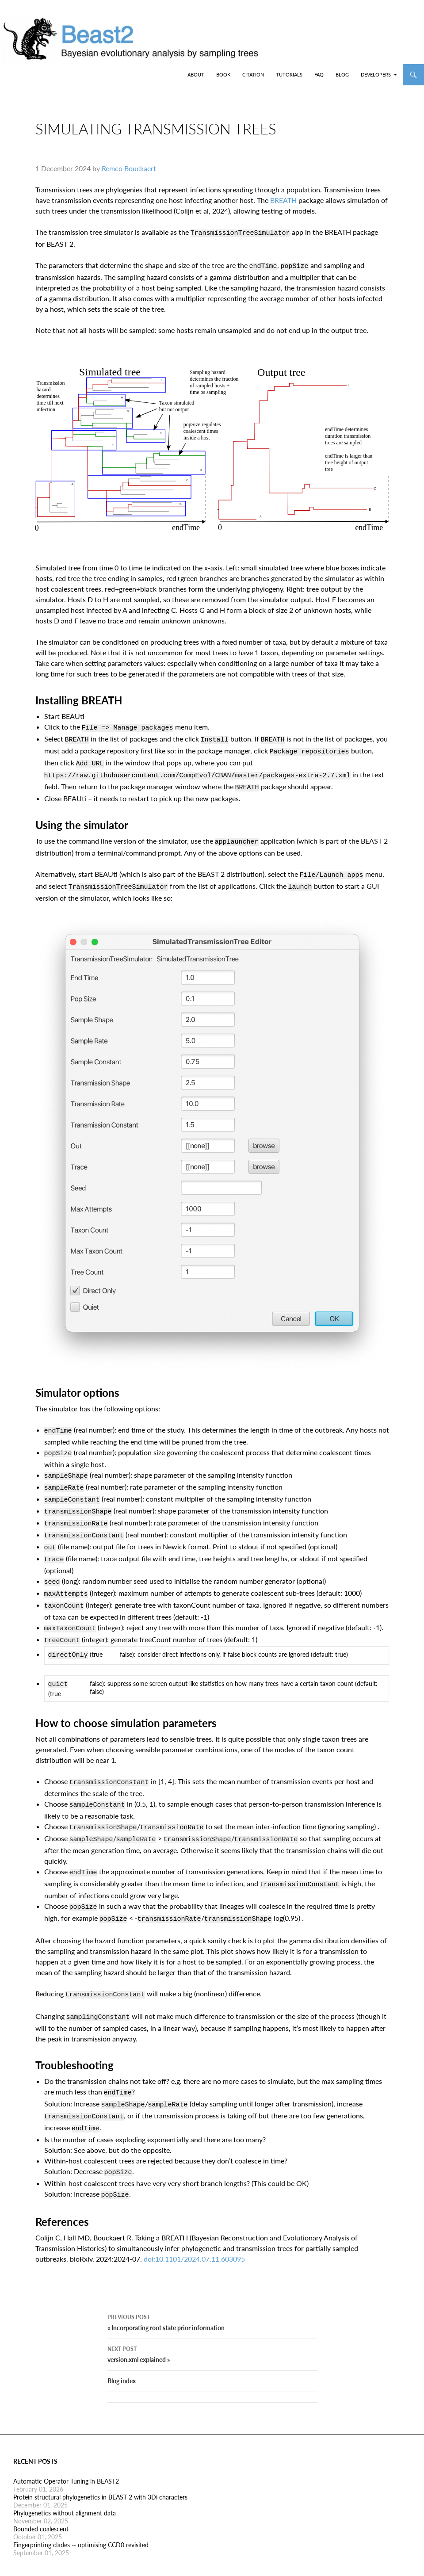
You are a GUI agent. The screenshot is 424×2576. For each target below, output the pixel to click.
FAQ (319, 74)
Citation (253, 74)
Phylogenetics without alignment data (64, 2471)
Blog (342, 74)
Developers (376, 74)
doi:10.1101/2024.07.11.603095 (194, 2210)
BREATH (283, 207)
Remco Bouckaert (129, 175)
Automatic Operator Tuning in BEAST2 (66, 2439)
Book (223, 74)
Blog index (121, 2339)
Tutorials (289, 74)
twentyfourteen (252, 2562)
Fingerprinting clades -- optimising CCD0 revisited (81, 2503)
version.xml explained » (212, 2312)
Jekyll (156, 2562)
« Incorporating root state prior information (212, 2280)
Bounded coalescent (41, 2487)
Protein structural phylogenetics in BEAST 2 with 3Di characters (100, 2455)
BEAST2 (52, 74)
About (195, 74)
